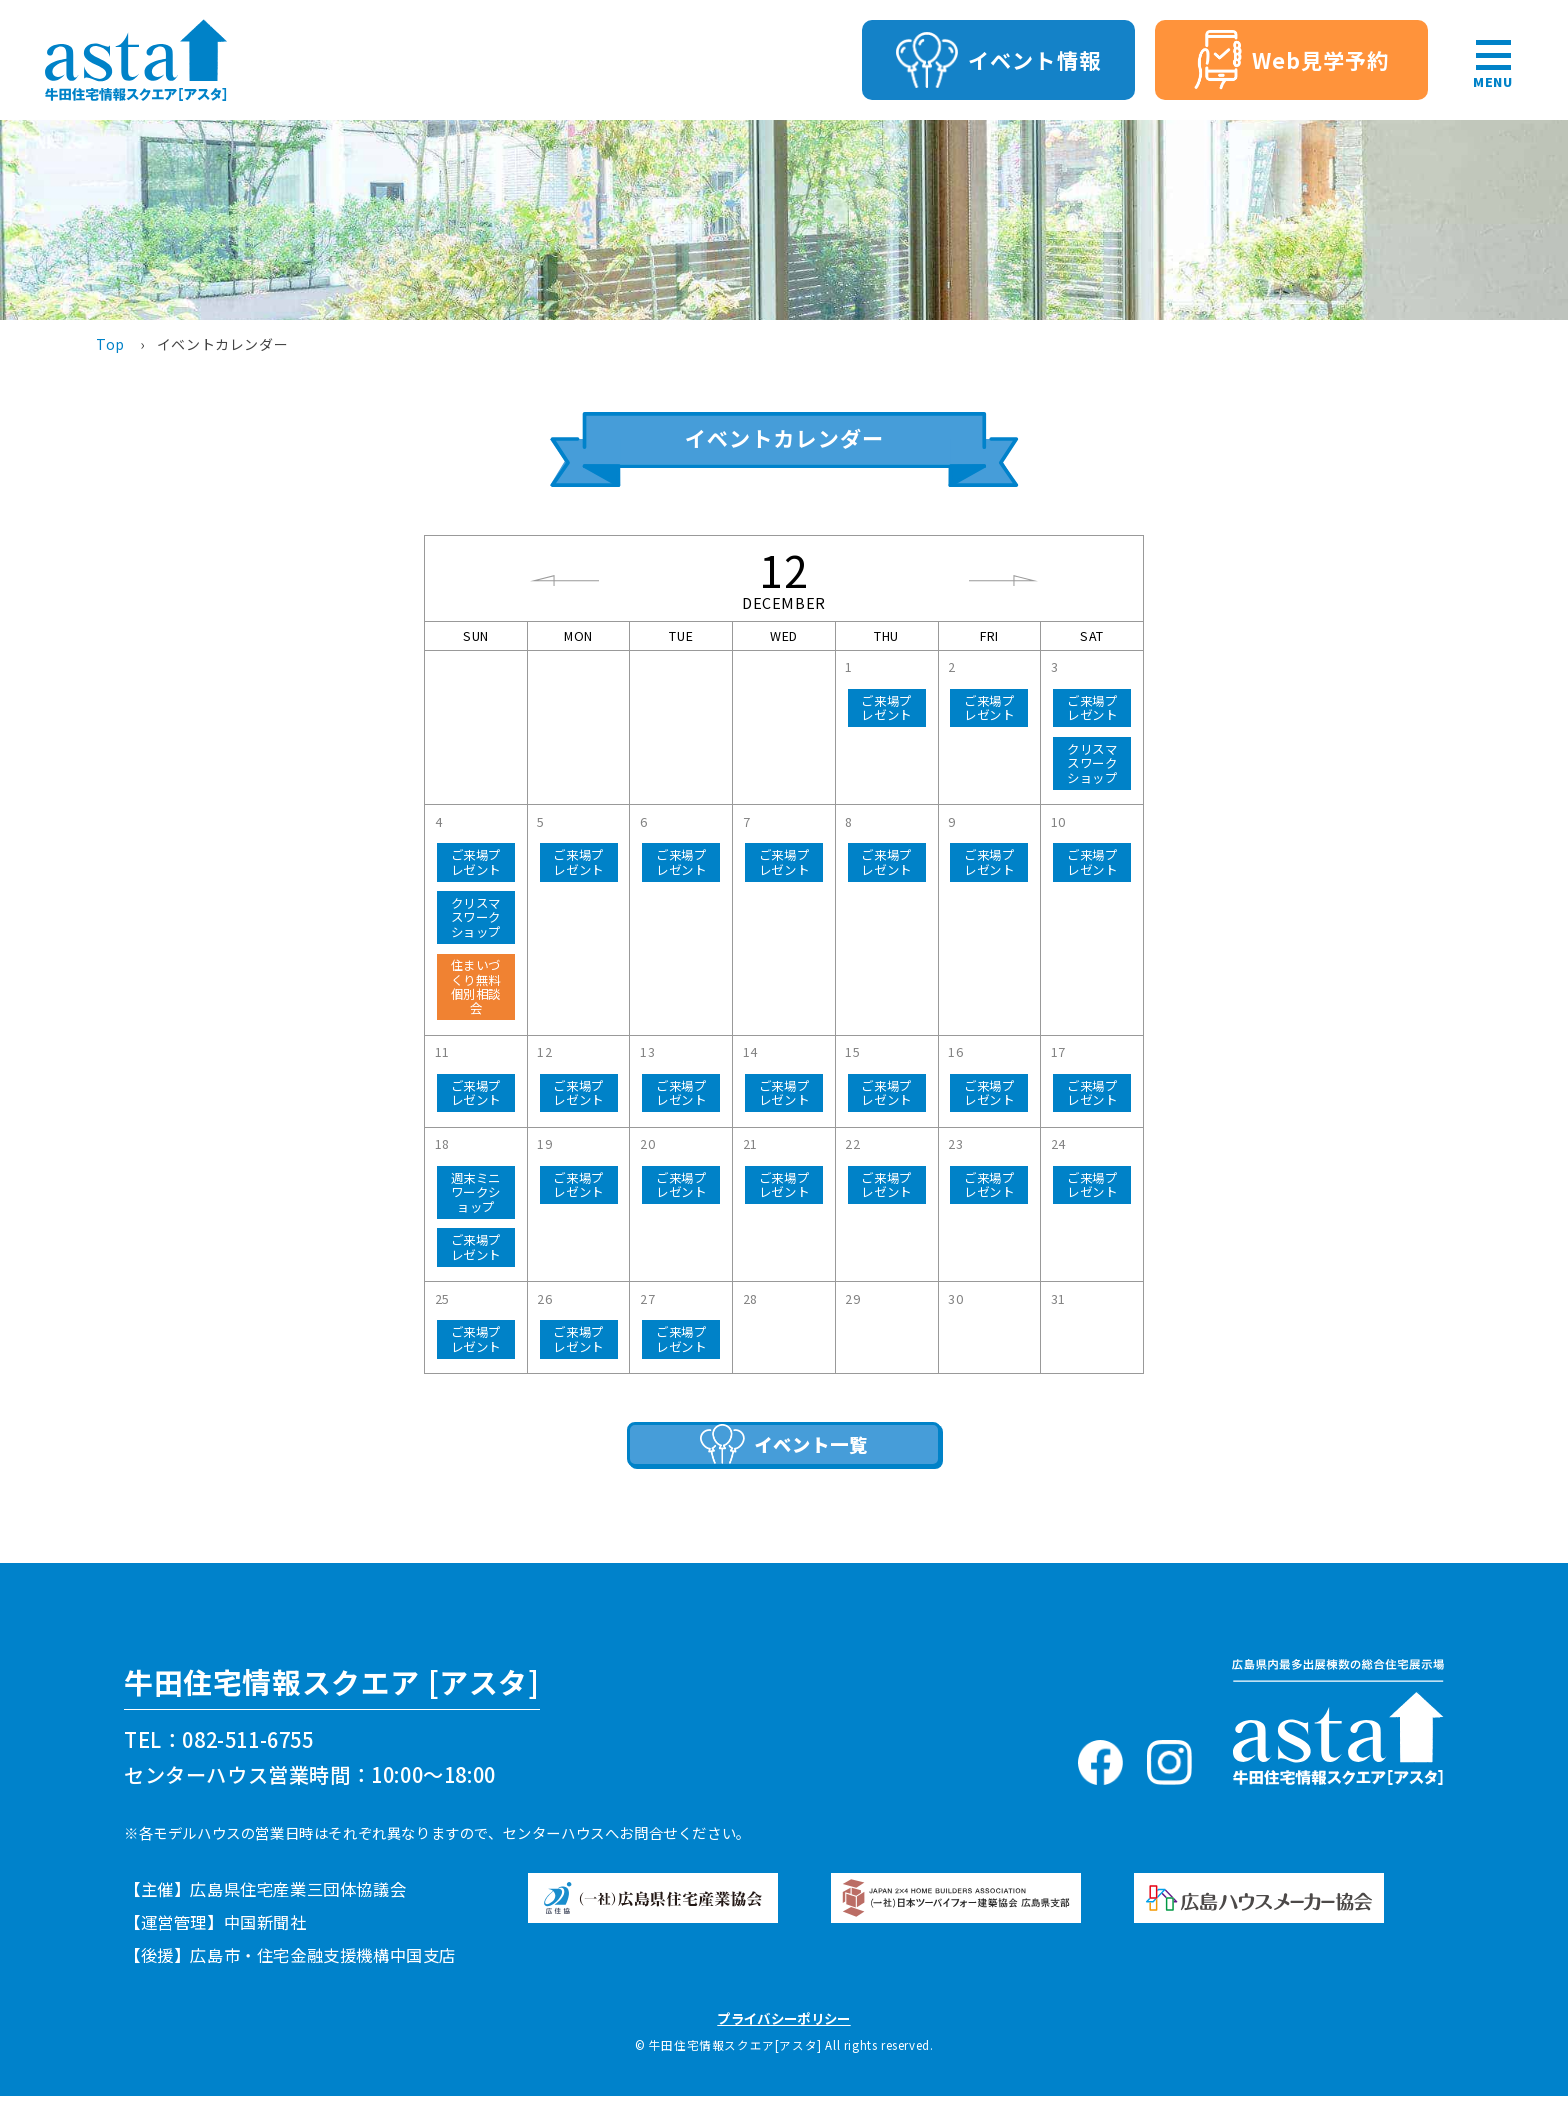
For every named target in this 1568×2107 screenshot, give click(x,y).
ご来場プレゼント (886, 708)
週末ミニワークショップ (476, 1192)
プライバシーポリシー (783, 2029)
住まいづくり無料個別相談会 (476, 986)
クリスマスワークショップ (1092, 763)
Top (110, 344)
